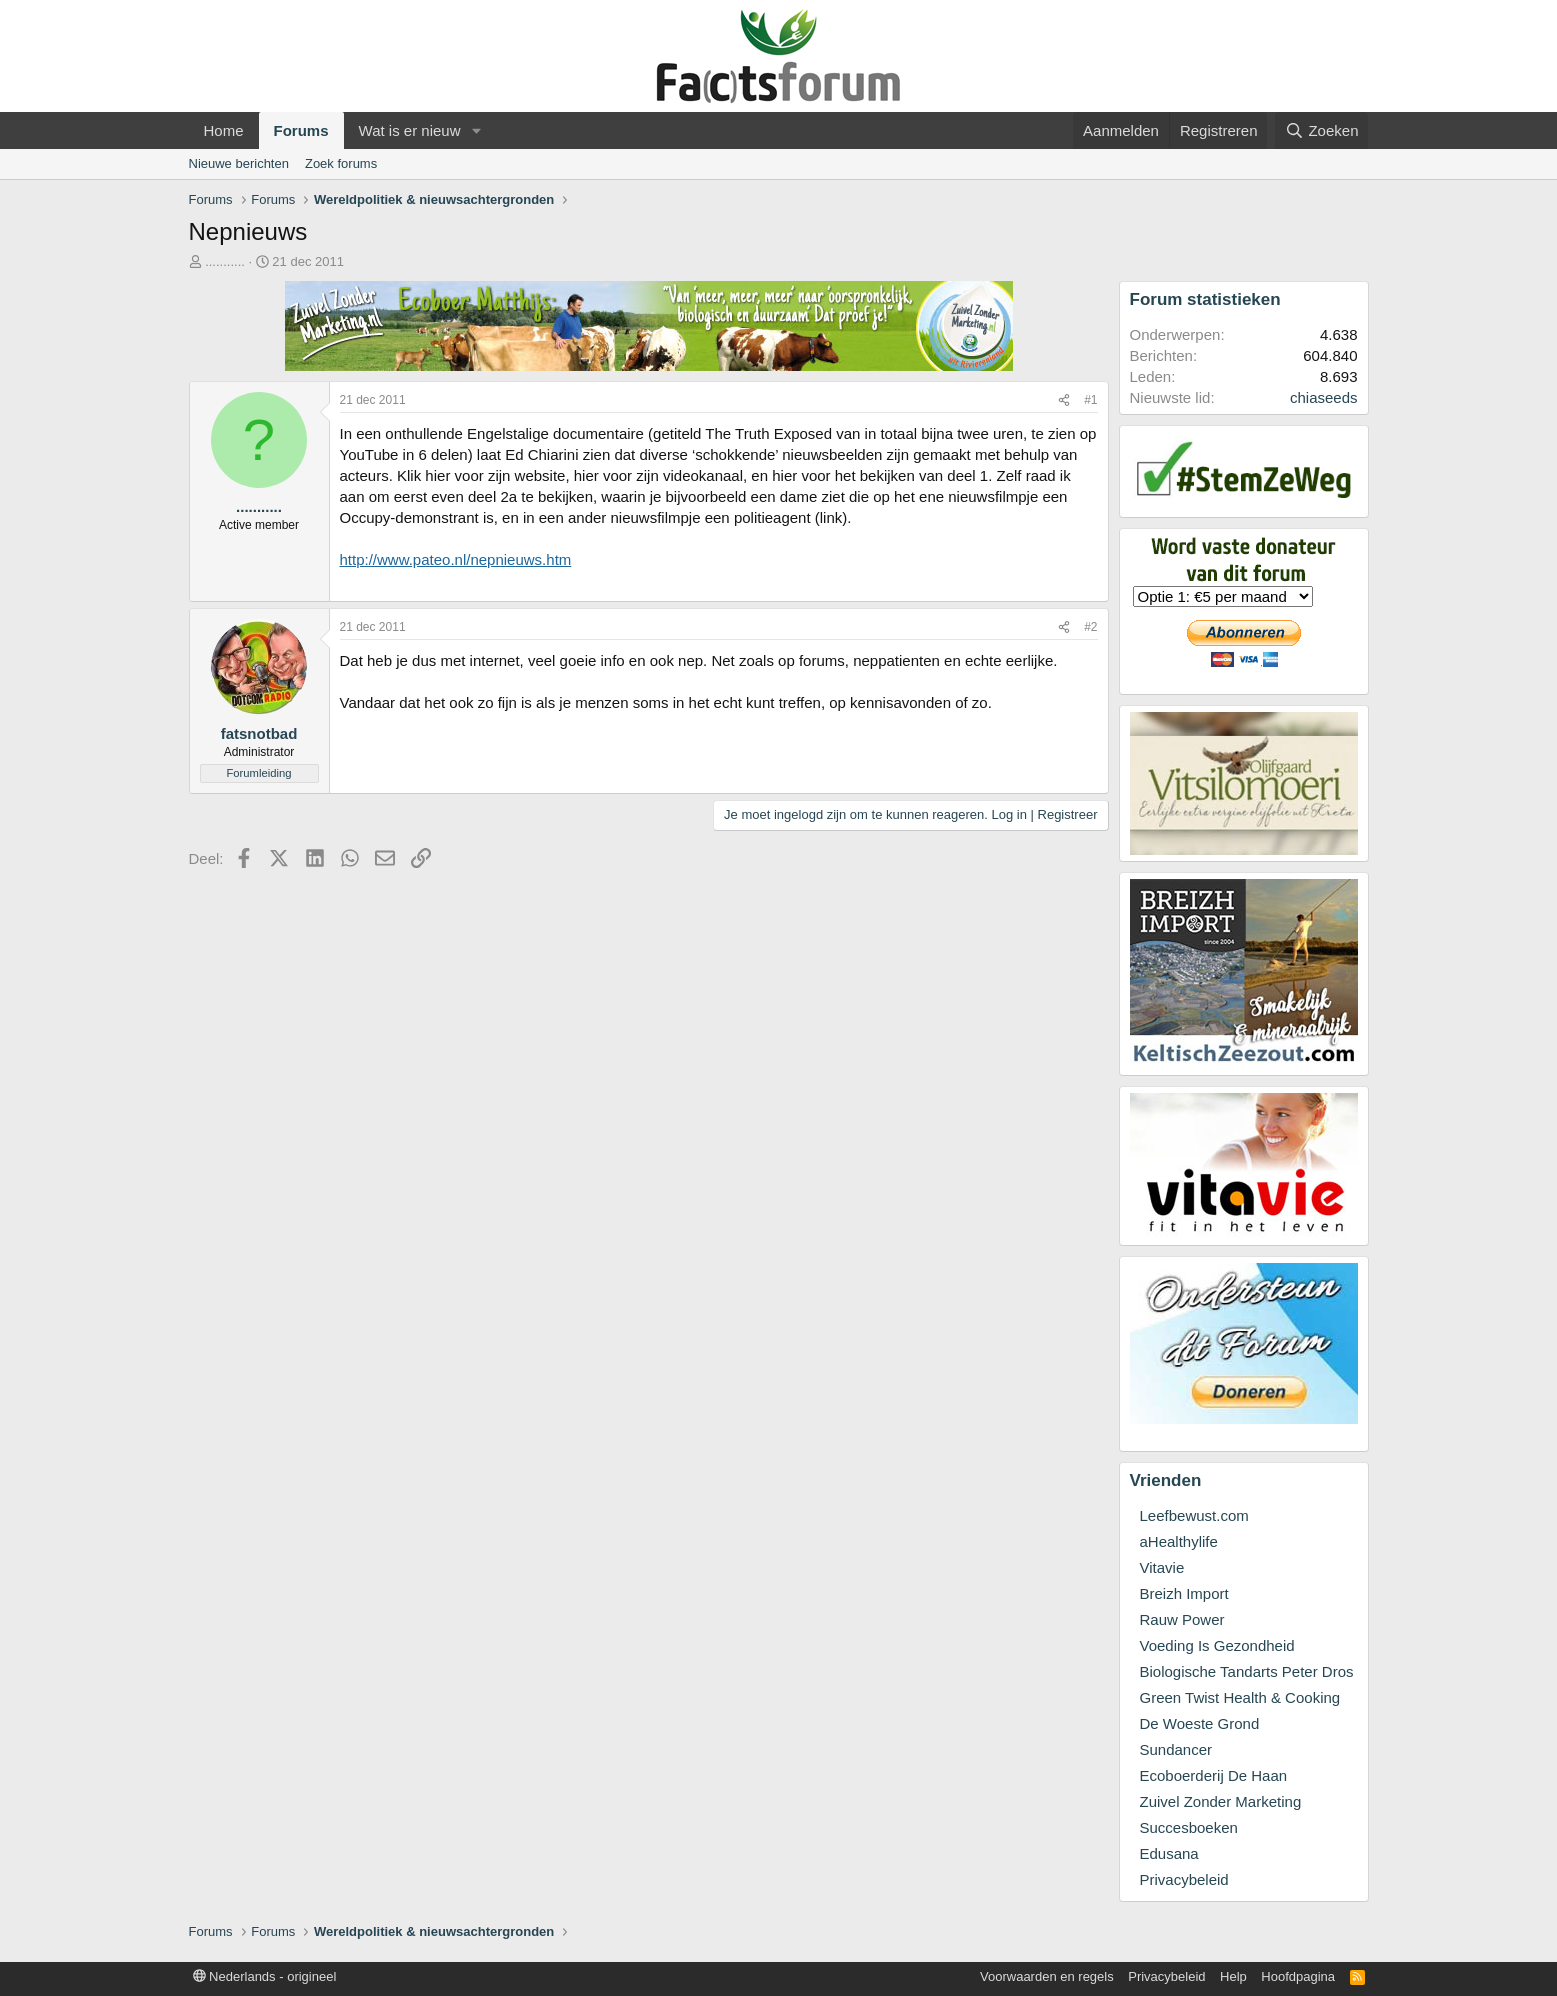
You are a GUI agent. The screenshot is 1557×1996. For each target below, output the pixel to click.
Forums (301, 130)
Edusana (1169, 1853)
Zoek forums (341, 163)
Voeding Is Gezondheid (1217, 1645)
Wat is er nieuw (410, 130)
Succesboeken (1189, 1827)
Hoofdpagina (1298, 1976)
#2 (1090, 627)
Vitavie (1162, 1567)
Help (1233, 1976)
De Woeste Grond (1200, 1723)
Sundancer (1176, 1749)
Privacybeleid (1184, 1879)
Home (224, 130)
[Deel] (1064, 400)
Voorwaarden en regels (1047, 1976)
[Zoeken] (1322, 130)
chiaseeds (1324, 397)
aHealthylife (1179, 1541)
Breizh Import (1184, 1593)
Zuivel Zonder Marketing (1221, 1801)
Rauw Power (1182, 1619)
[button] (476, 130)
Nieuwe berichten (239, 163)
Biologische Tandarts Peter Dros (1247, 1671)
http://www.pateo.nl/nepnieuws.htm (456, 559)
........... (225, 261)
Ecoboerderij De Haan (1214, 1775)
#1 (1090, 400)
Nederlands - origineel (265, 1976)
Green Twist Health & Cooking (1240, 1697)
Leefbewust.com (1194, 1515)
